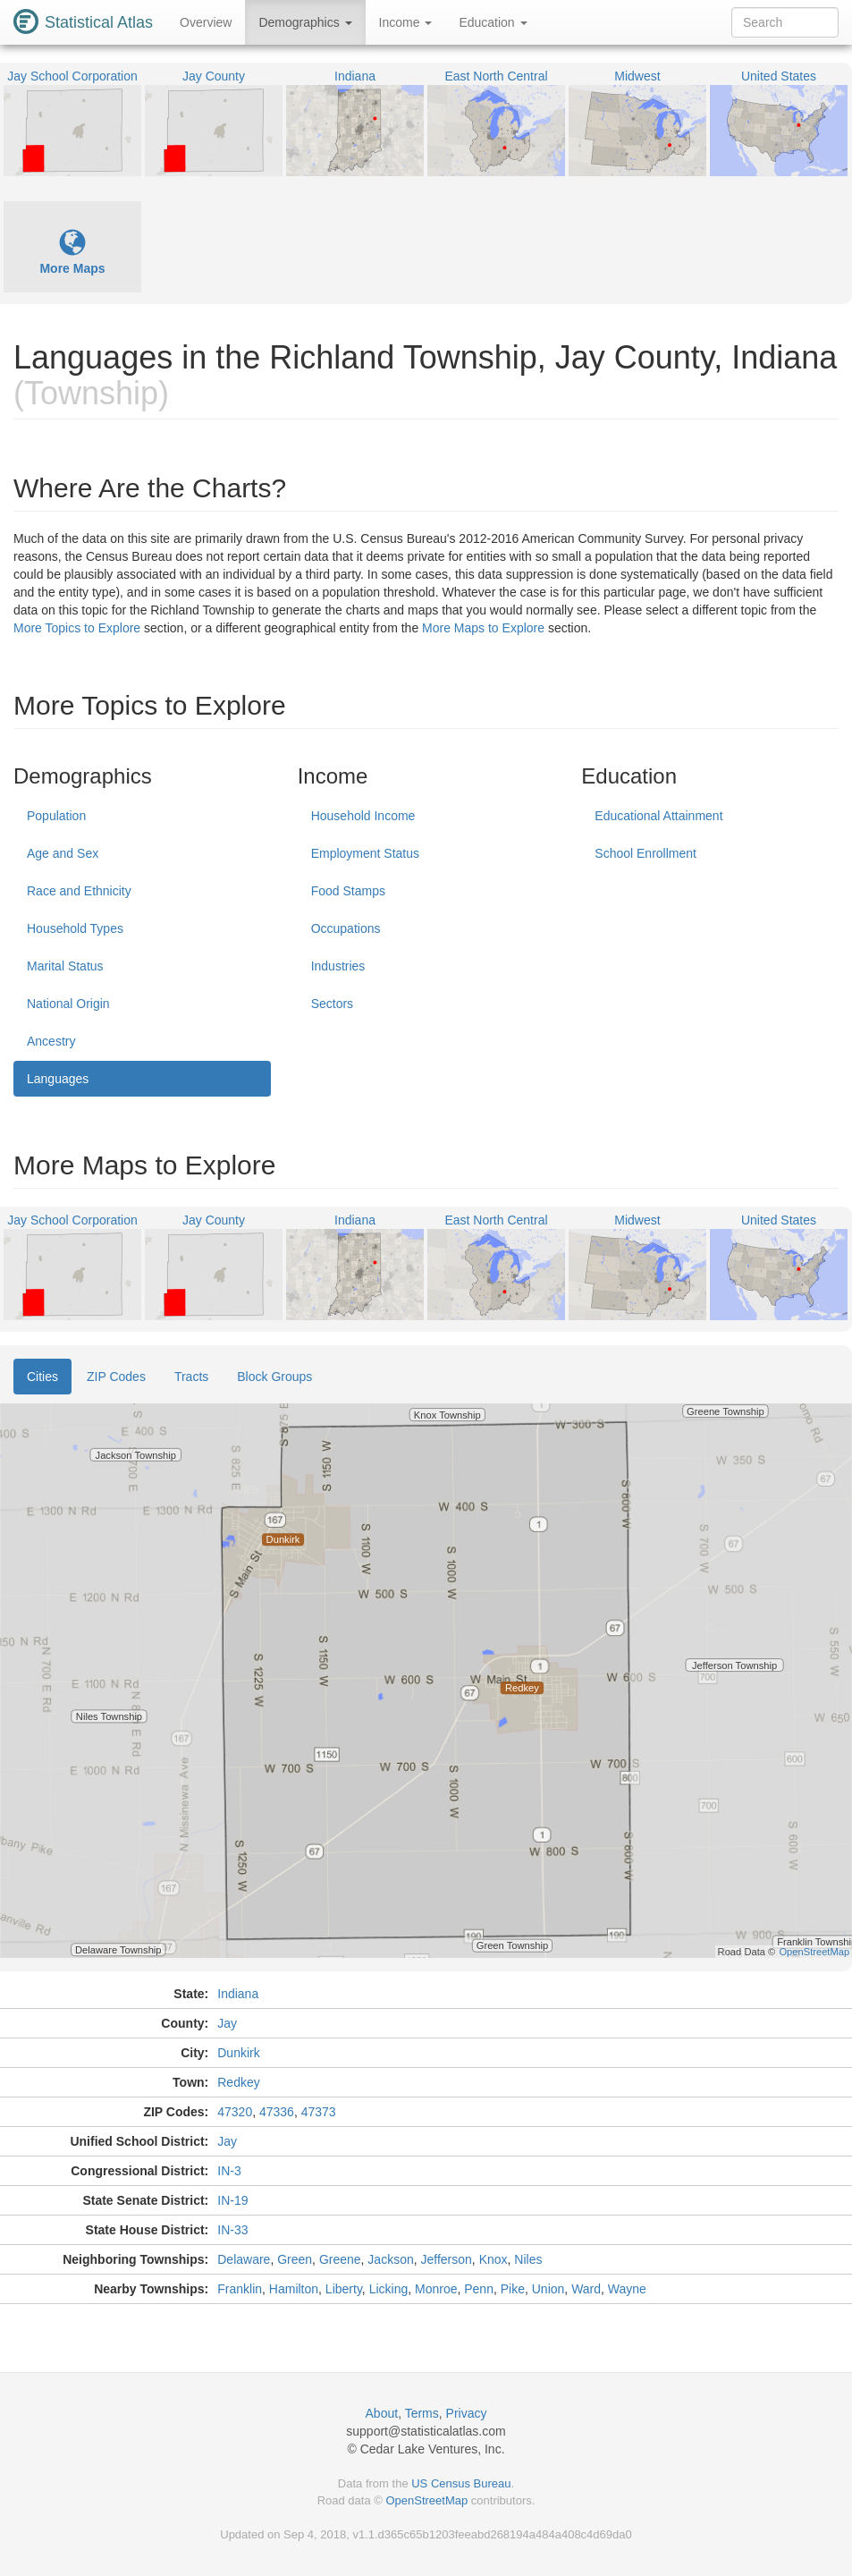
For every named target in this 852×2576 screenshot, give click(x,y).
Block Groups (274, 1376)
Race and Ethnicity (79, 891)
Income (406, 22)
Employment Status (365, 853)
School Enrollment (645, 853)
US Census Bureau (460, 2483)
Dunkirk (238, 2053)
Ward (586, 2289)
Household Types (75, 928)
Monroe (436, 2289)
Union (548, 2289)
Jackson (390, 2259)
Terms (422, 2413)
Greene (340, 2259)
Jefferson (446, 2259)
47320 (234, 2112)
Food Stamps (348, 891)
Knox (493, 2259)
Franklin (239, 2289)
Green (294, 2259)
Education (493, 22)
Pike (513, 2289)
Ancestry (51, 1041)
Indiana (237, 1994)
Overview (206, 22)
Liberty (343, 2289)
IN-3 (228, 2171)
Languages (58, 1079)
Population (56, 816)
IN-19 (232, 2200)
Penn (478, 2289)
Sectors (332, 1003)
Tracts (191, 1376)
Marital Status (65, 966)
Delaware (243, 2259)
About (382, 2413)
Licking (389, 2289)
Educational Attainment (658, 816)
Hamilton (293, 2289)
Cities (42, 1376)
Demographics (304, 22)
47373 (318, 2112)
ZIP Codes (116, 1376)
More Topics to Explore (76, 628)
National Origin (68, 1003)
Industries (338, 966)
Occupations (346, 928)
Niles (528, 2259)
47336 (276, 2112)
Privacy (466, 2413)
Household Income (363, 816)
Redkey (238, 2082)
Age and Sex (62, 853)
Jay (227, 2023)
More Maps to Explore (483, 628)
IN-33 (232, 2230)
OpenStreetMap (426, 2500)
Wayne (627, 2289)
